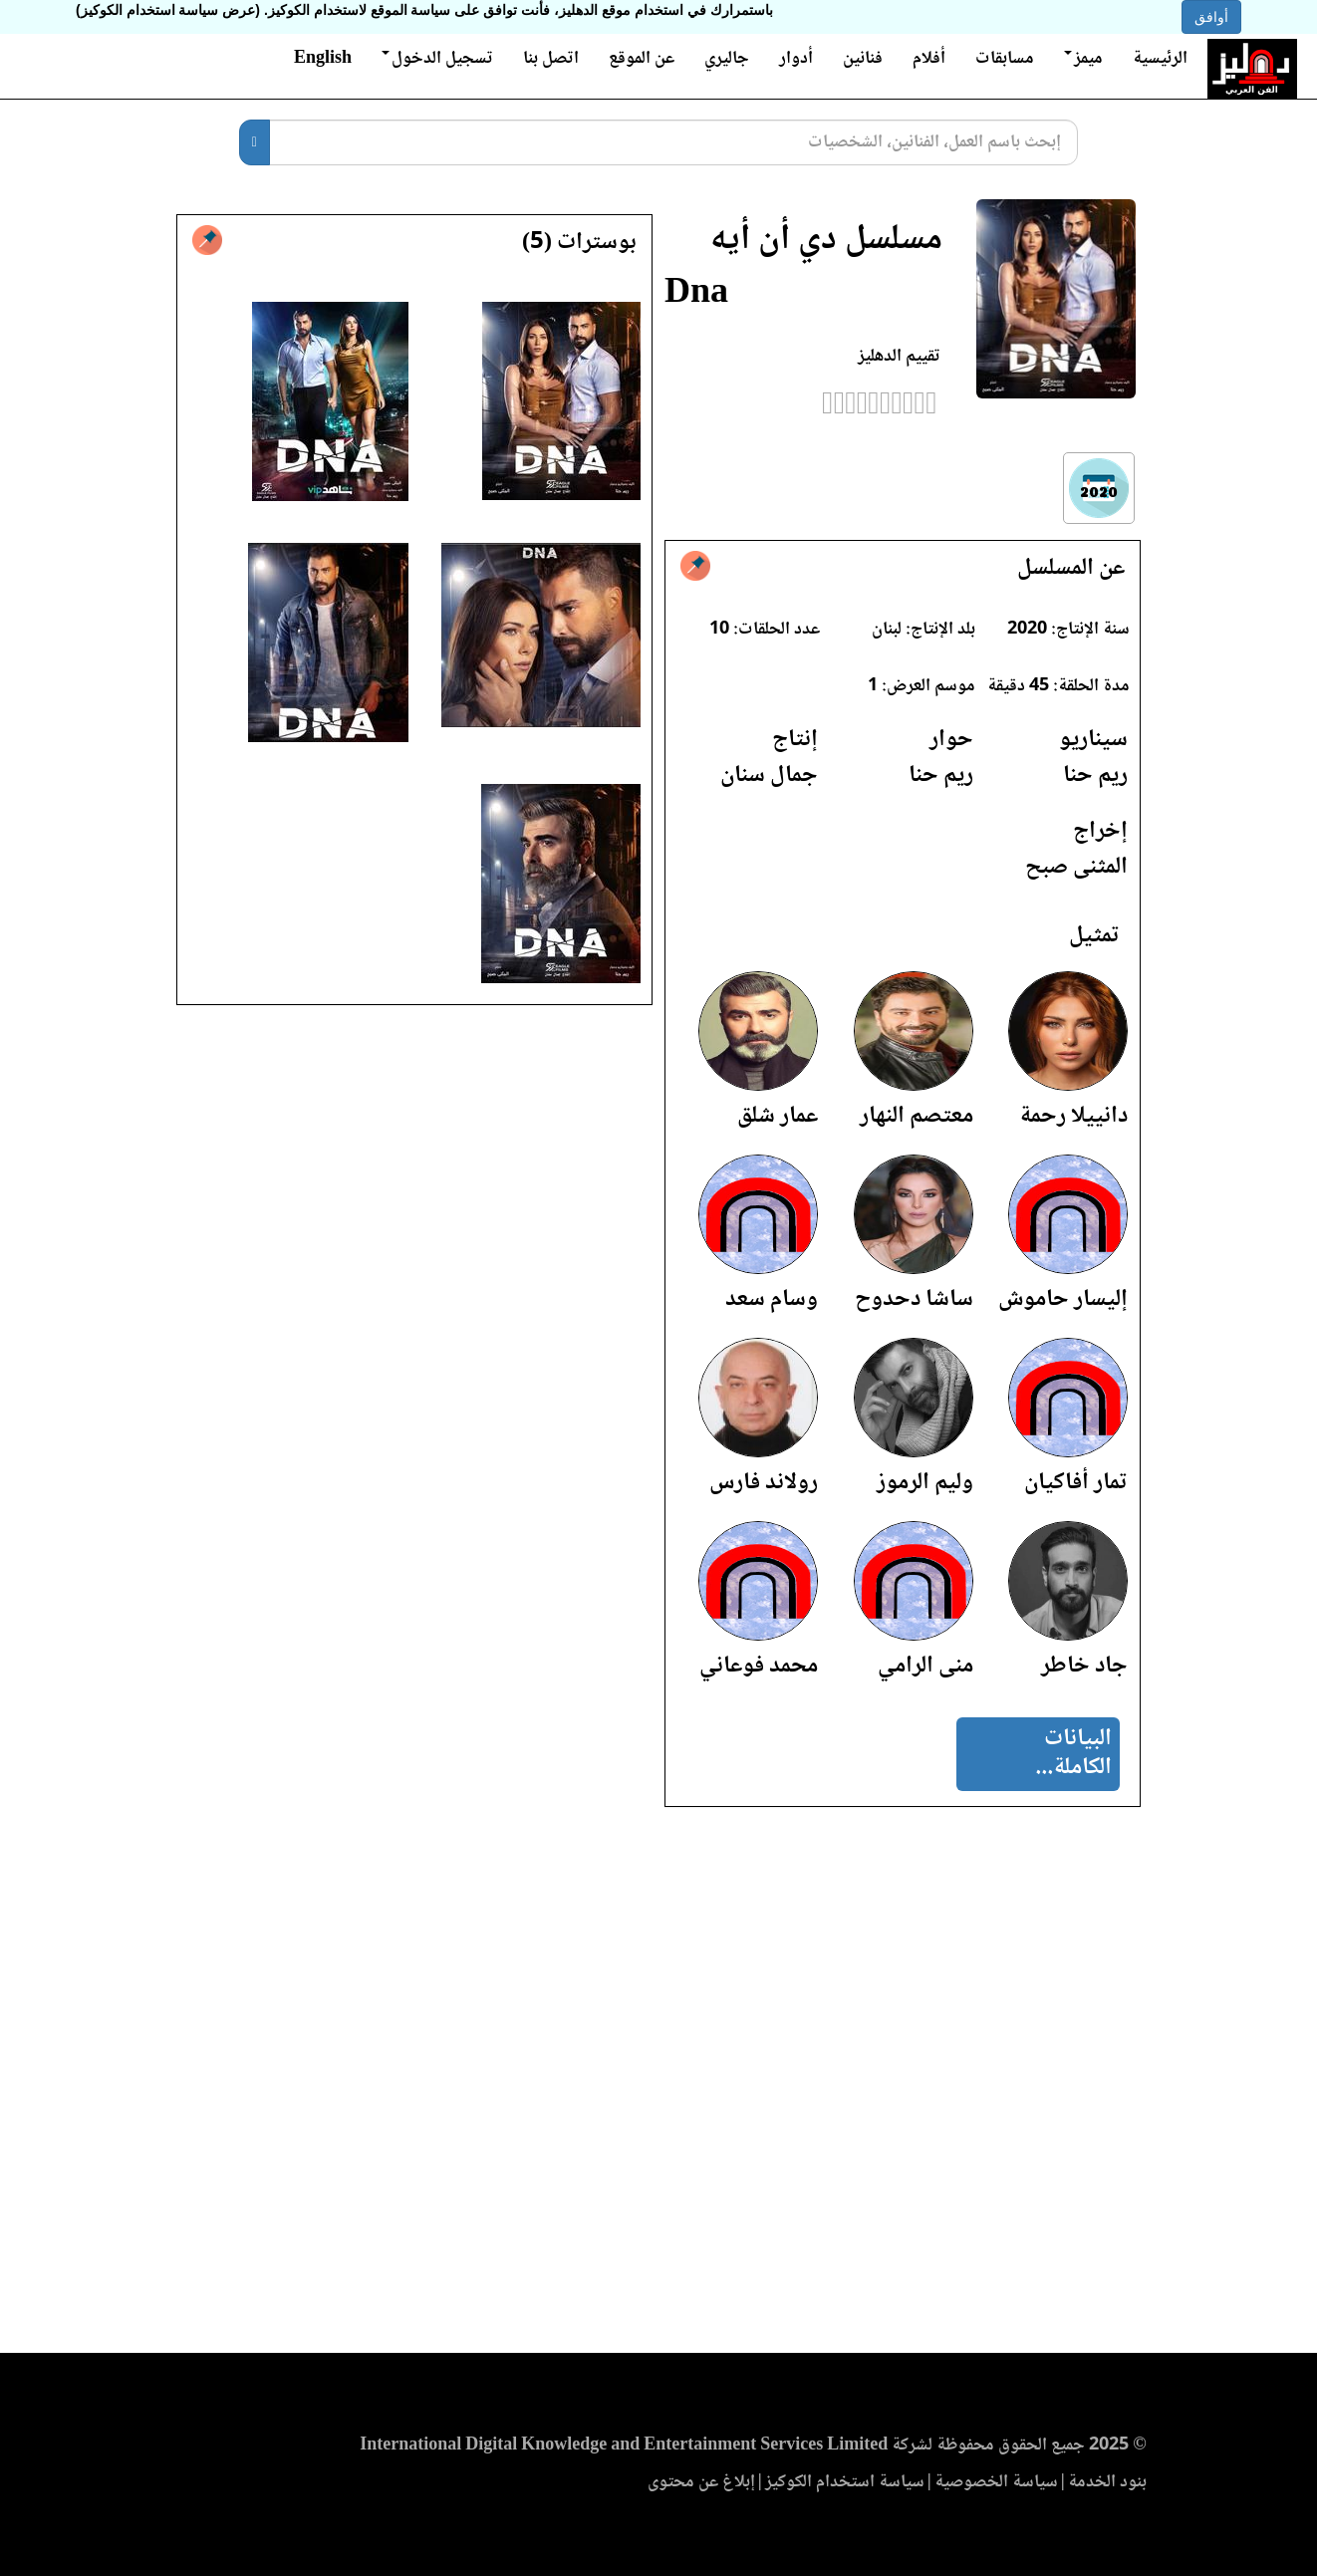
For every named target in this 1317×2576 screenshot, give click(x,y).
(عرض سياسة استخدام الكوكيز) (168, 10)
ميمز (1083, 59)
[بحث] (254, 142)
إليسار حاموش (1063, 1299)
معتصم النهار (916, 1116)
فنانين (863, 59)
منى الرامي (925, 1666)
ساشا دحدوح (914, 1299)
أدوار (796, 59)
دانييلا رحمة (1073, 1116)
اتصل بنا (551, 59)
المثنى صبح (1076, 867)
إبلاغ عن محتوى (701, 2482)
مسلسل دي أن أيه (826, 240)
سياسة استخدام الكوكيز (844, 2482)
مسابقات (1004, 59)
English (323, 59)
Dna (696, 294)
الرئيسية (1160, 59)
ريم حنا (1095, 775)
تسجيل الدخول (437, 59)
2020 (1027, 629)
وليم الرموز (925, 1482)
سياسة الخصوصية (996, 2482)
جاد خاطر (1084, 1666)
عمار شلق (777, 1116)
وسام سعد (771, 1299)
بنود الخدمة (1107, 2482)
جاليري (726, 59)
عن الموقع (641, 59)
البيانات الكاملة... (1073, 1753)
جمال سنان (769, 775)
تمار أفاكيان (1076, 1482)
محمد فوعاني (758, 1666)
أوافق (1211, 17)
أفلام (929, 59)
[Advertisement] (658, 2086)
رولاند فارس (763, 1482)
